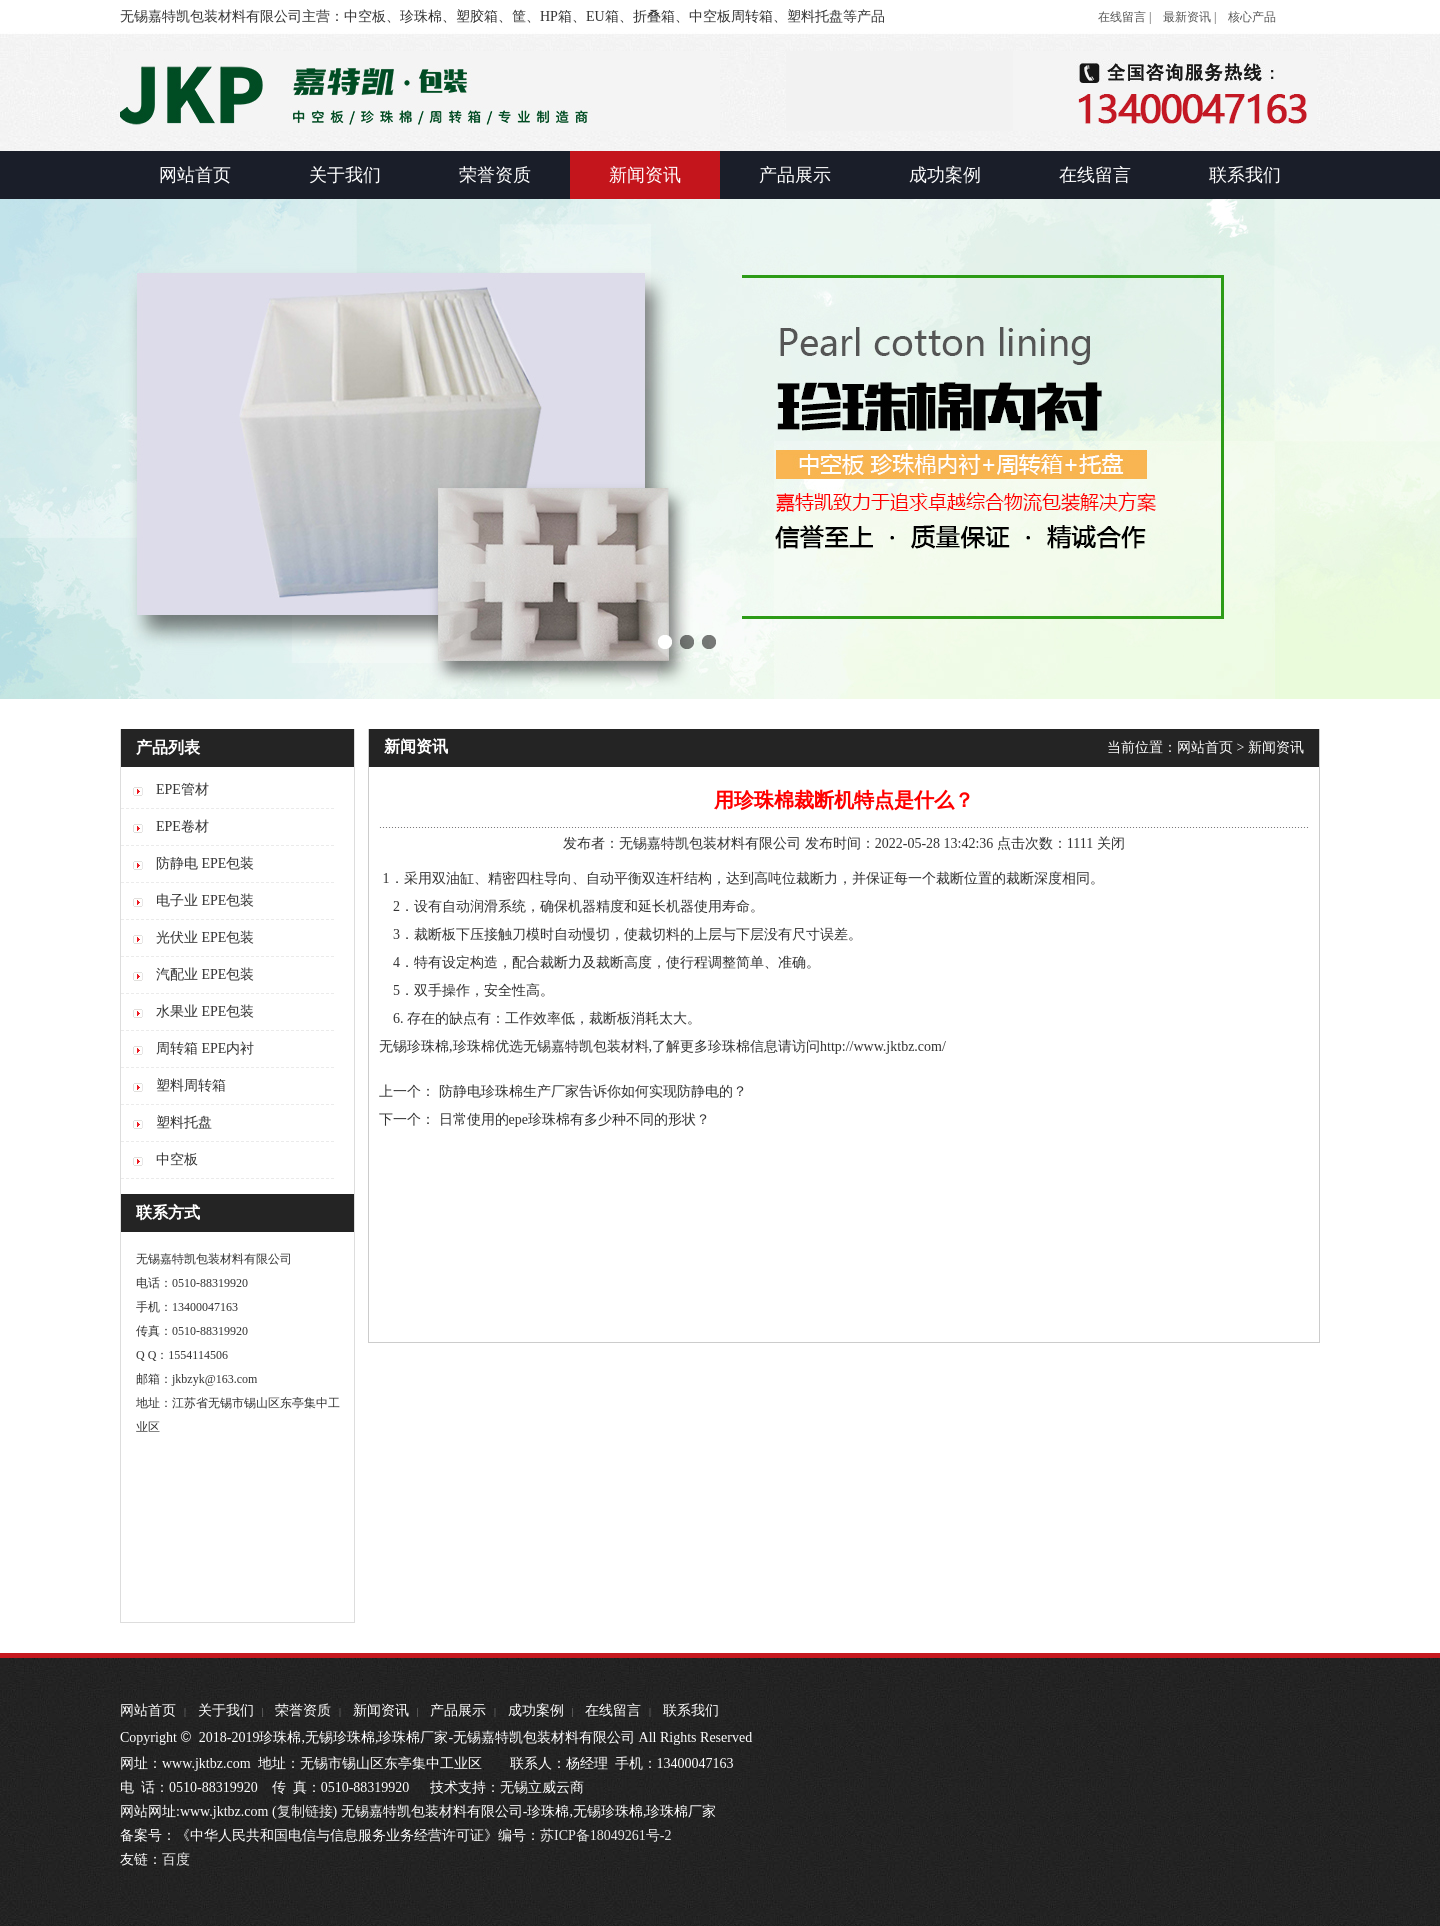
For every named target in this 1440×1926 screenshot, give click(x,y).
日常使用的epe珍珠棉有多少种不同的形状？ (574, 1119)
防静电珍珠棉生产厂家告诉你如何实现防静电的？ (593, 1091)
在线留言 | (1124, 17)
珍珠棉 (729, 1046)
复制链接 (305, 1811)
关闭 (1111, 843)
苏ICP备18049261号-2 (605, 1835)
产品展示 (458, 1710)
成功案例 (536, 1710)
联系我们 (691, 1710)
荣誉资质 (303, 1710)
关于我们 (226, 1710)
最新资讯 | (1189, 17)
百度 (176, 1859)
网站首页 (1205, 747)
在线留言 (613, 1710)
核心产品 (1252, 17)
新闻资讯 (1276, 747)
